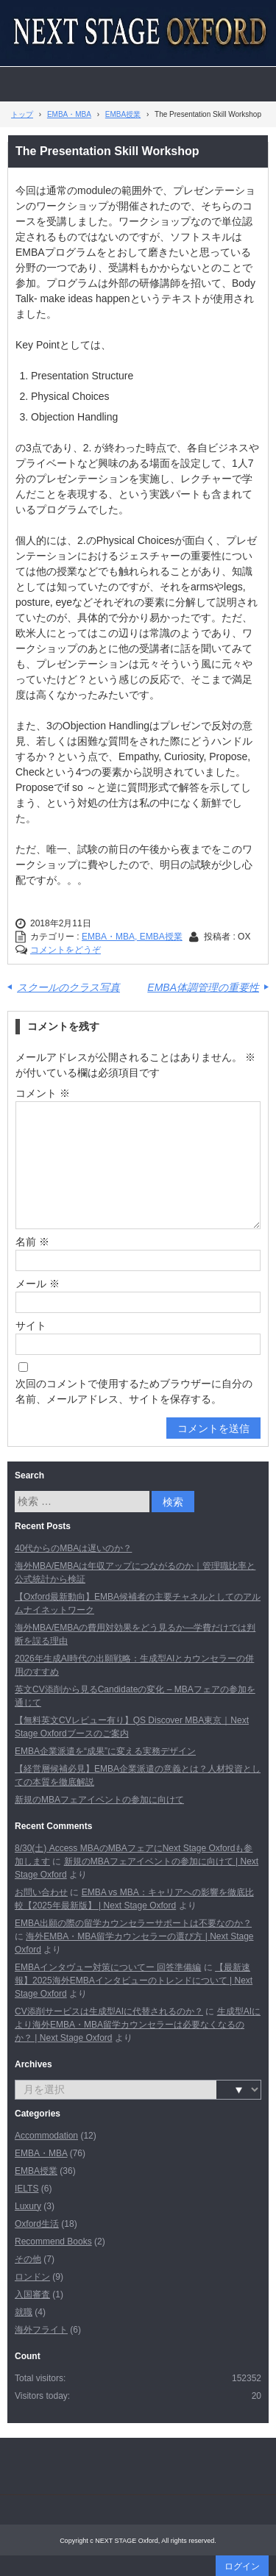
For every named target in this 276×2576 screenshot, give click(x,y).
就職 (23, 2312)
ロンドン (32, 2277)
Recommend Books (53, 2241)
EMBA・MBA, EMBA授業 (132, 936)
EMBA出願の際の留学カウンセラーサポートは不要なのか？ (133, 1923)
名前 (32, 1242)
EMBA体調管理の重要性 (203, 987)
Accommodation (46, 2135)
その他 (28, 2259)
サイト (30, 1325)
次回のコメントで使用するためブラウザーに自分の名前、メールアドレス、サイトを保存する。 (133, 1391)
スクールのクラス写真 (68, 987)
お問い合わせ (41, 1892)
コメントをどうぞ (65, 950)
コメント (42, 1093)
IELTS (26, 2188)
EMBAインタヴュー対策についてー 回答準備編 (108, 1967)
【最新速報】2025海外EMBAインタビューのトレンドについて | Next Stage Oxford (133, 1980)
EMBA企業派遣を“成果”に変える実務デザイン (105, 1751)
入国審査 (32, 2294)
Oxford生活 (37, 2224)
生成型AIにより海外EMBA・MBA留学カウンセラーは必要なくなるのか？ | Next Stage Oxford (138, 2024)
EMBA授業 (36, 2171)
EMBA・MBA (41, 2153)
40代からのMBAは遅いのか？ (73, 1548)
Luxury (28, 2206)
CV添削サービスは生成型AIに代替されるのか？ (109, 2011)
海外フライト (41, 2330)
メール (37, 1283)
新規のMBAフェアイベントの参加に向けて (99, 1800)
